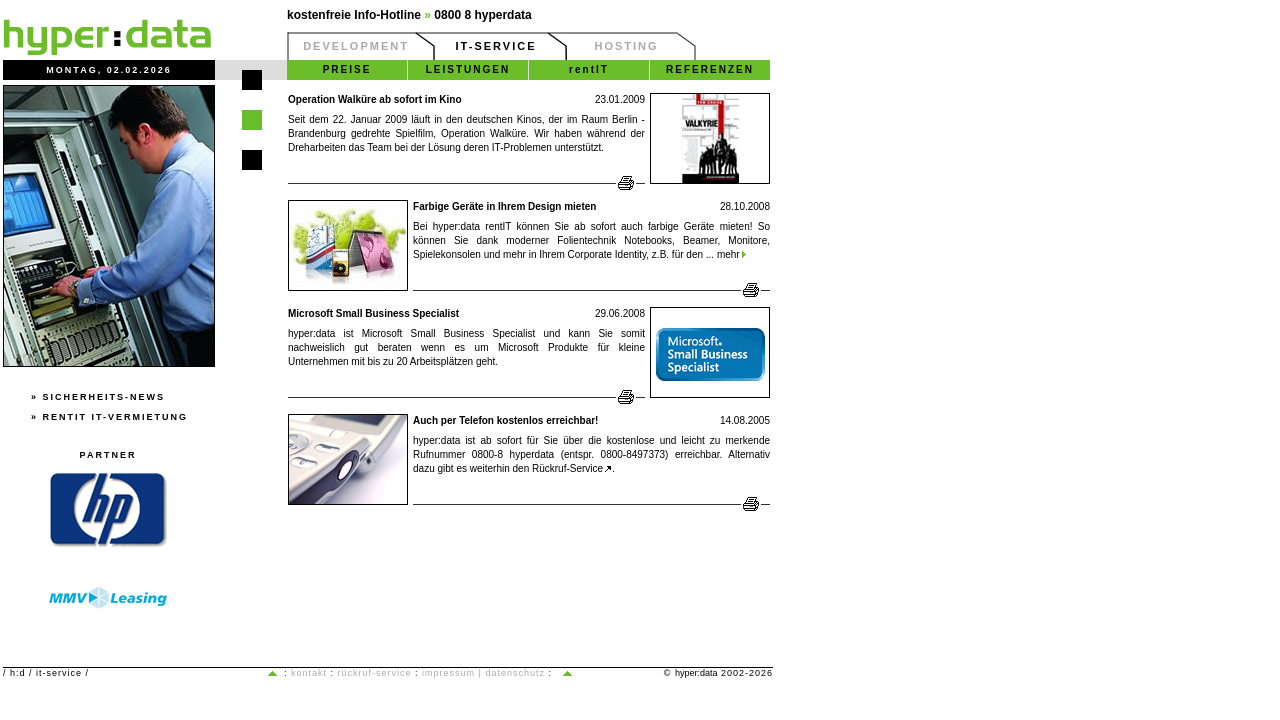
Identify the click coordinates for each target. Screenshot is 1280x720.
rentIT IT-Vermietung (116, 417)
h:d (18, 673)
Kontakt (309, 673)
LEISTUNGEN (468, 69)
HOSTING (626, 46)
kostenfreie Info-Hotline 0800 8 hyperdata (409, 15)
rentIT (589, 69)
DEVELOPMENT (356, 46)
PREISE (347, 69)
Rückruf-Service (572, 468)
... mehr (724, 254)
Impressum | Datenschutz (483, 673)
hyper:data (696, 673)
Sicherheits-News (104, 397)
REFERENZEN (710, 69)
